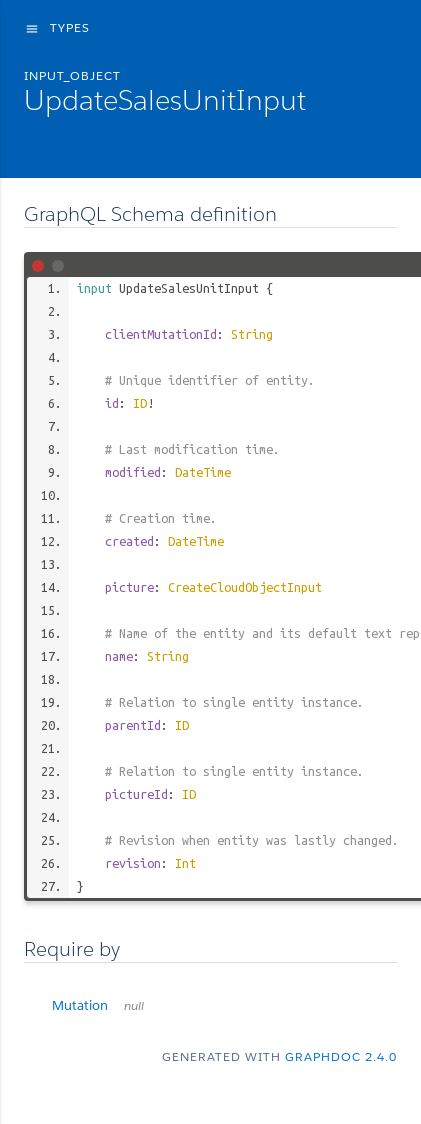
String (252, 334)
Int (185, 863)
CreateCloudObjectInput (245, 587)
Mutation (98, 1005)
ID (140, 403)
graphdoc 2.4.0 (341, 1056)
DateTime (203, 472)
